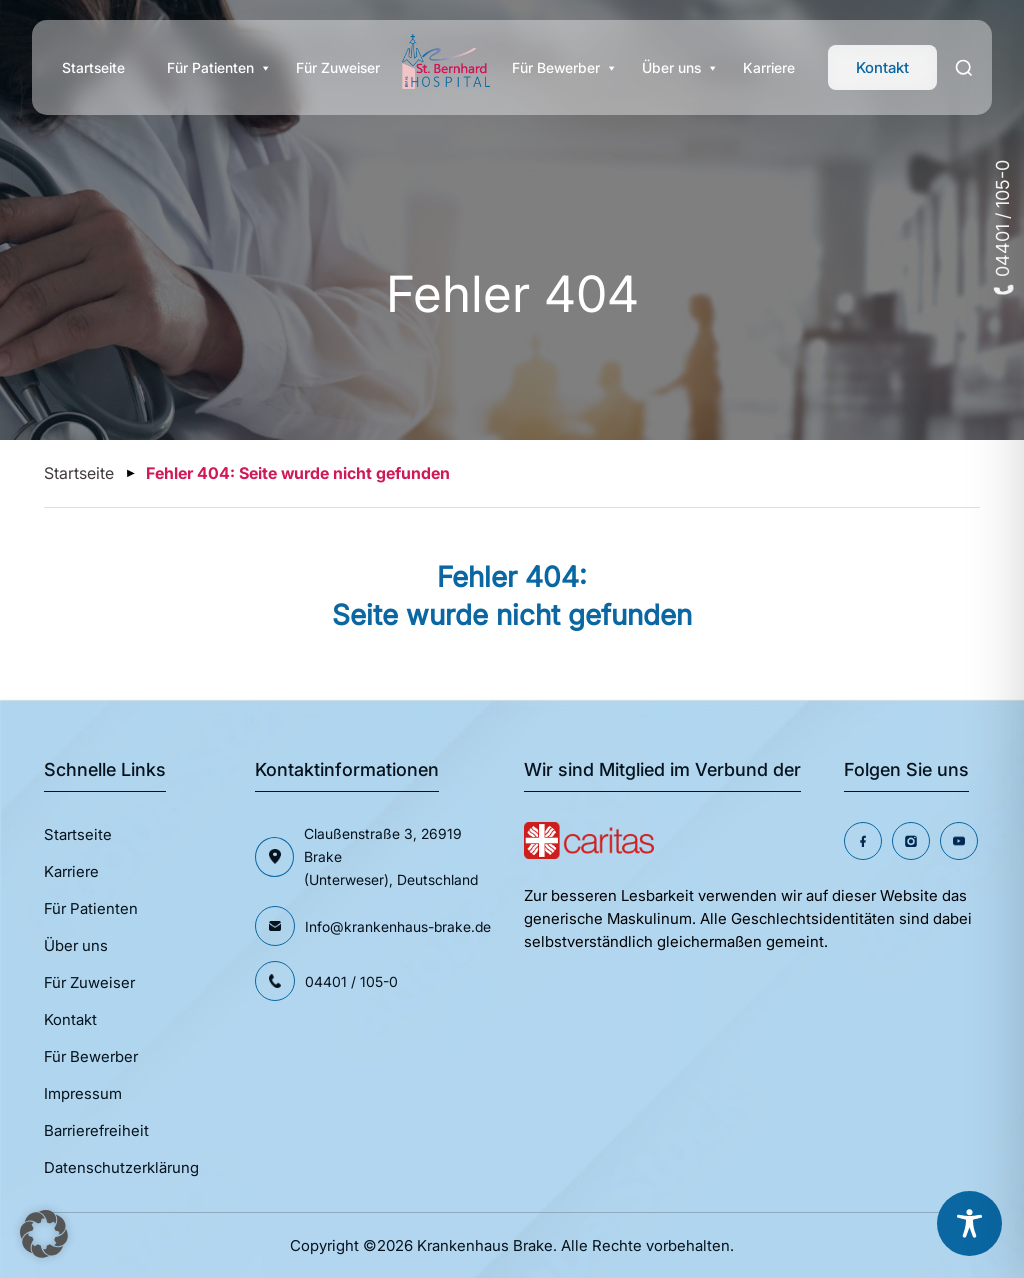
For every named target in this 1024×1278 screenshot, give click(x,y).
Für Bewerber (556, 68)
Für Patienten (210, 68)
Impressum (83, 1093)
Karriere (769, 67)
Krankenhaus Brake (485, 1245)
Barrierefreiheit (96, 1130)
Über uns (671, 68)
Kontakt (882, 67)
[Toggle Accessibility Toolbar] (969, 1223)
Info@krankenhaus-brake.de (398, 926)
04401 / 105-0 (1002, 227)
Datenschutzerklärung (121, 1167)
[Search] (964, 68)
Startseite (93, 67)
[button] (44, 1234)
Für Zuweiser (338, 67)
